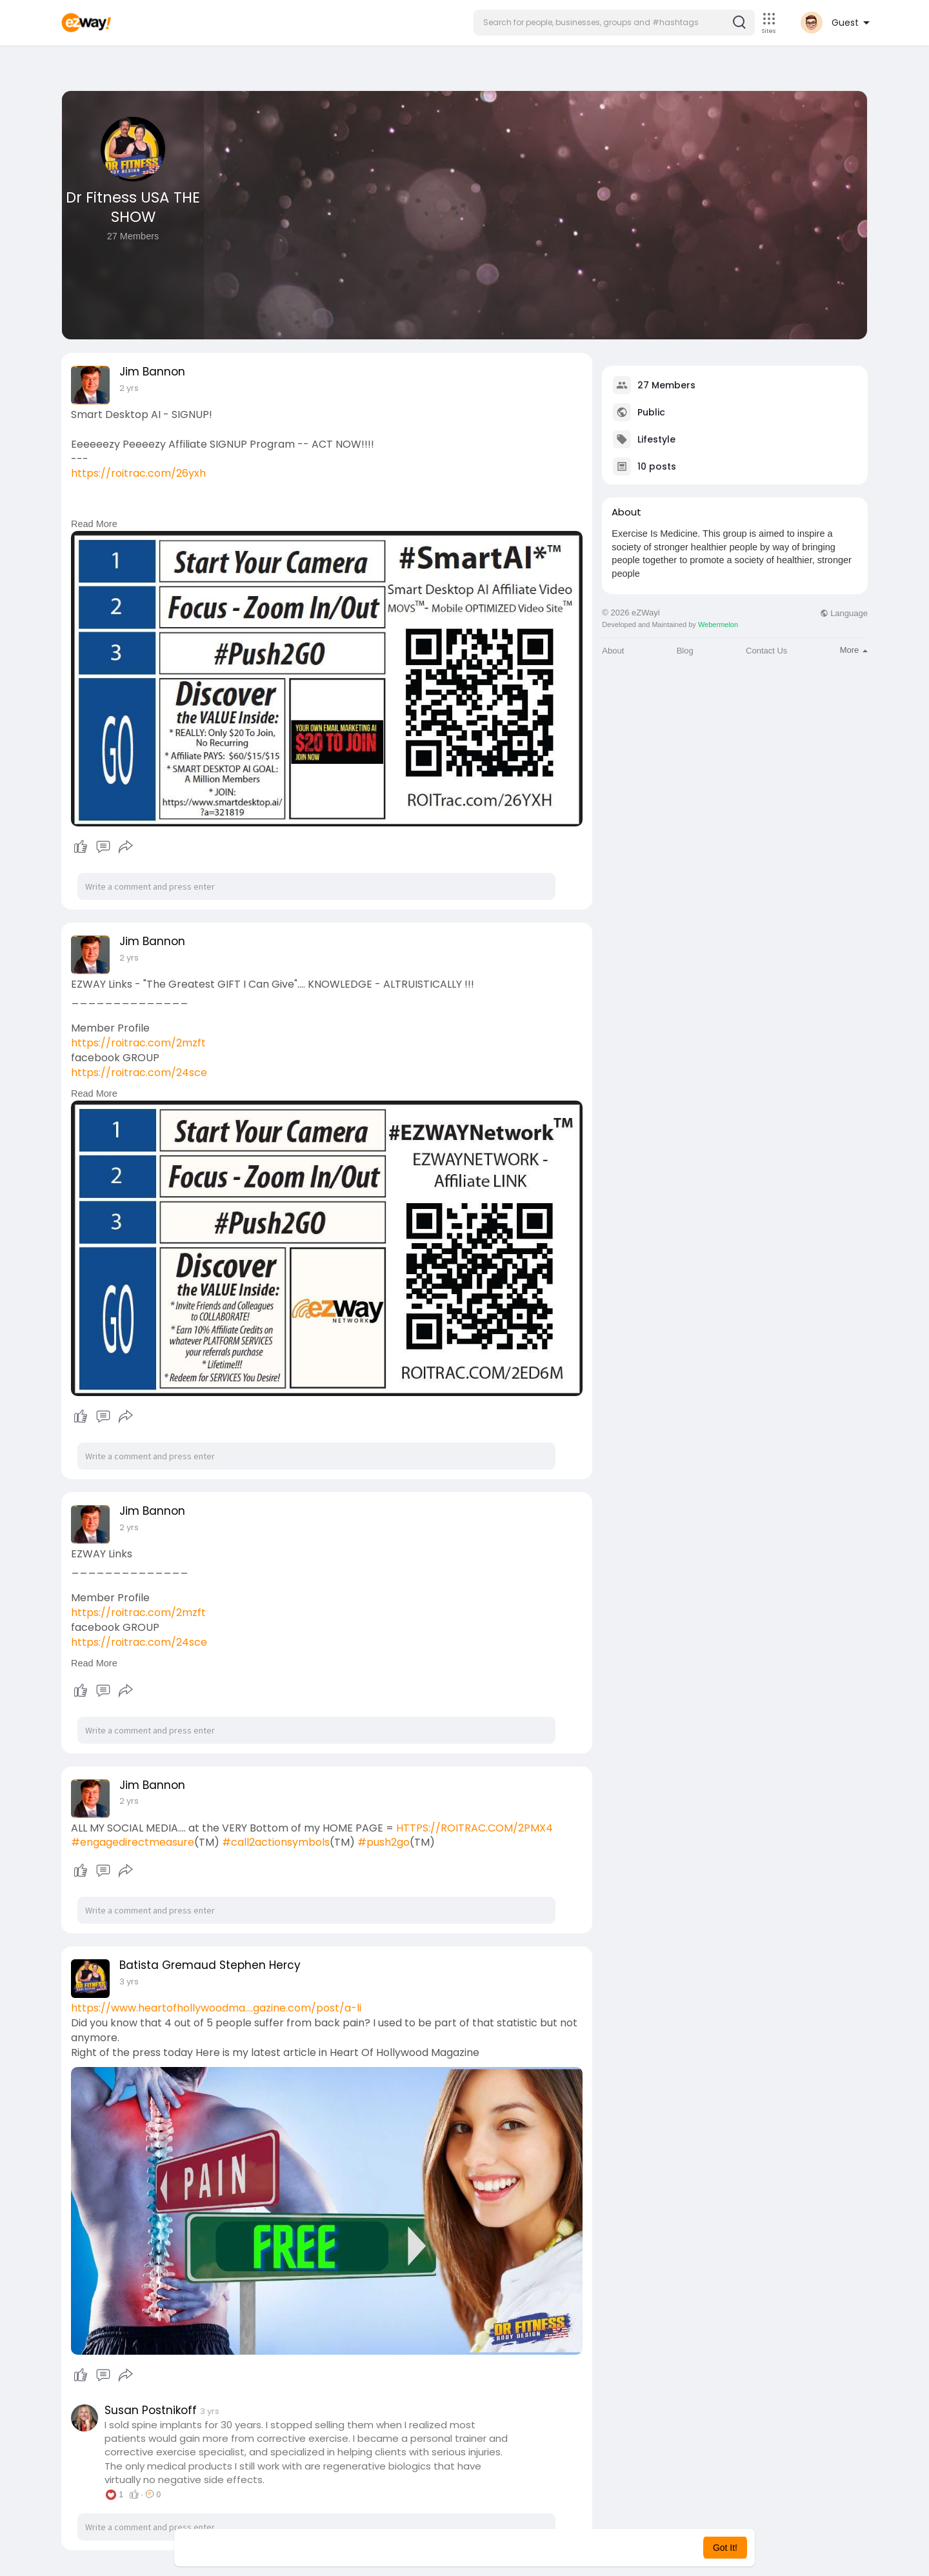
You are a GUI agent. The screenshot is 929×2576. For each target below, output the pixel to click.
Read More (94, 524)
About (613, 650)
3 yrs (129, 1981)
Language (844, 613)
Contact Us (766, 650)
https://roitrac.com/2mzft (138, 1042)
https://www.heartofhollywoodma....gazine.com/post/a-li (216, 2008)
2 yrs (129, 388)
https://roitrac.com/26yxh (138, 473)
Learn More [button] (530, 2547)
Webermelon (718, 624)
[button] (614, 22)
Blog (685, 650)
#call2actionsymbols (276, 1842)
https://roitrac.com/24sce (139, 1072)
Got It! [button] (725, 2547)
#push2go (383, 1842)
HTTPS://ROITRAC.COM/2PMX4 (474, 1828)
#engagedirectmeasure (132, 1842)
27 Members (666, 385)
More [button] (854, 650)
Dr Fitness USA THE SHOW (133, 207)
